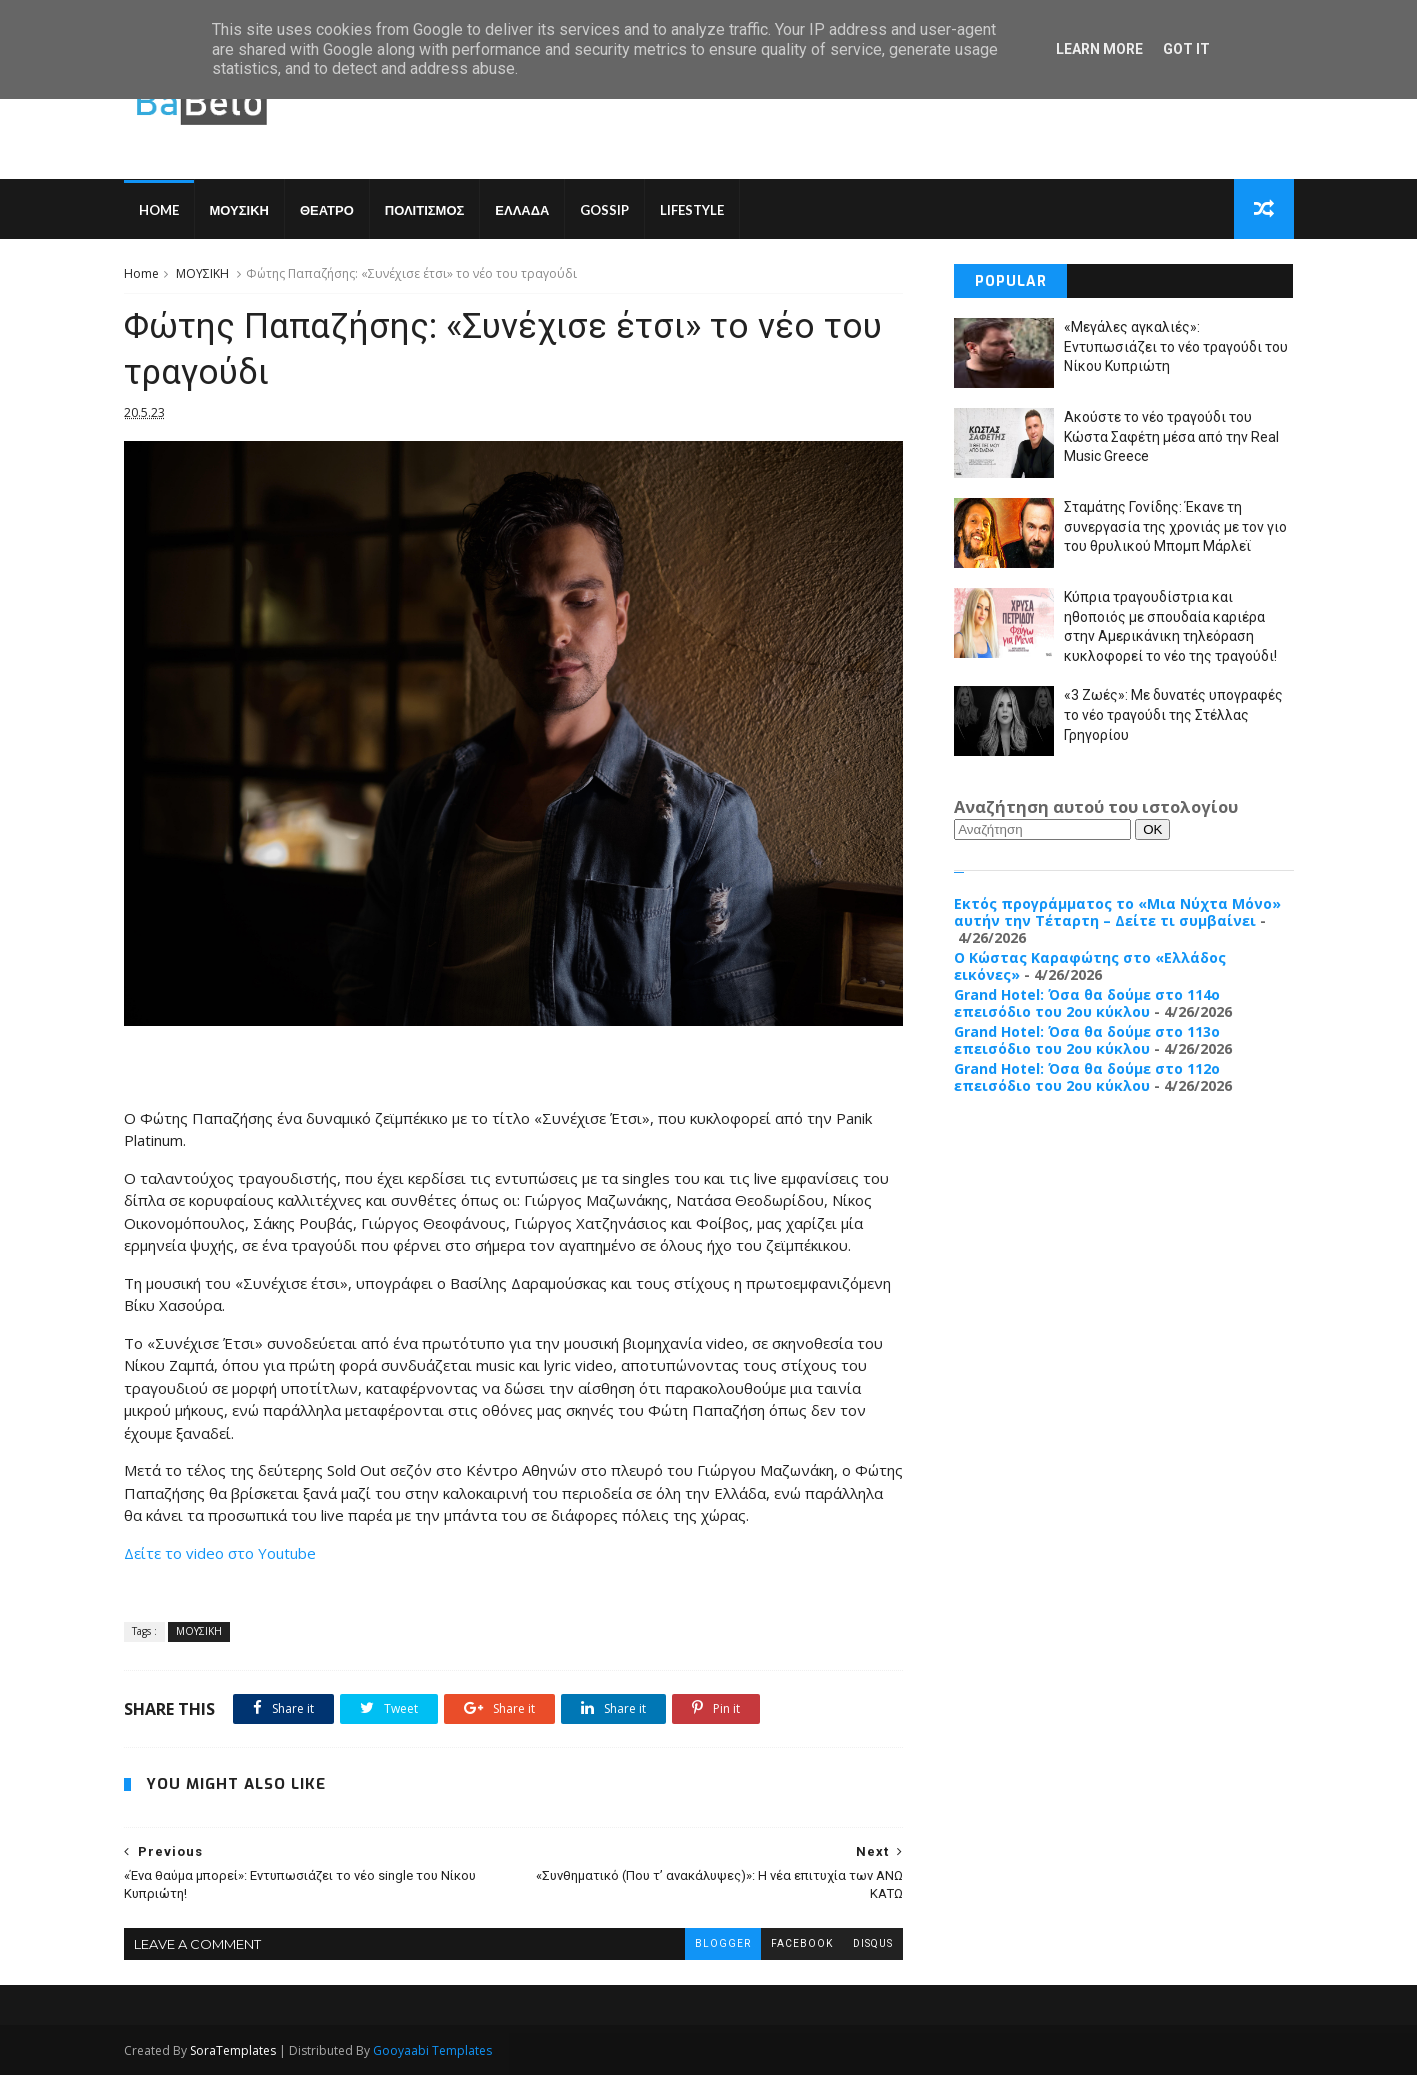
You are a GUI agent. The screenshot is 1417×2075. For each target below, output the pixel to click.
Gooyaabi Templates (432, 2050)
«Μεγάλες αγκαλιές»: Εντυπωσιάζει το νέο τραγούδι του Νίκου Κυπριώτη (1176, 346)
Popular (1011, 281)
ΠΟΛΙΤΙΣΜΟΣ (425, 210)
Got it (1186, 49)
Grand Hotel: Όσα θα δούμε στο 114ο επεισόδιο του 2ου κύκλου (1087, 1003)
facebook (802, 1943)
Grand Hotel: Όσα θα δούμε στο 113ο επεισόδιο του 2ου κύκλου (1087, 1040)
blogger (723, 1943)
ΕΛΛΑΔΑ (522, 210)
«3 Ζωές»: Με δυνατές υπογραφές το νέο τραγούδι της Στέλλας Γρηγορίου (1173, 714)
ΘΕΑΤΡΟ (327, 210)
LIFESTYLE (692, 210)
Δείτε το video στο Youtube (220, 1553)
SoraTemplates (233, 2050)
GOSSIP (604, 210)
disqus (873, 1943)
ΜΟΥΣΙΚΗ (239, 210)
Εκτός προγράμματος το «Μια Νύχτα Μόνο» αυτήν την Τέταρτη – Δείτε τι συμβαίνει (1117, 912)
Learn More (1099, 49)
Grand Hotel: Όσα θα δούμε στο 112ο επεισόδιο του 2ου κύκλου (1087, 1077)
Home (159, 210)
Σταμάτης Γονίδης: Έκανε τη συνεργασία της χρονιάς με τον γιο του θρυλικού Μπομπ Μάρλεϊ (1175, 526)
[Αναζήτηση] (1042, 829)
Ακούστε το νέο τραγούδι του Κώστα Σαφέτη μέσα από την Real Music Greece (1171, 436)
